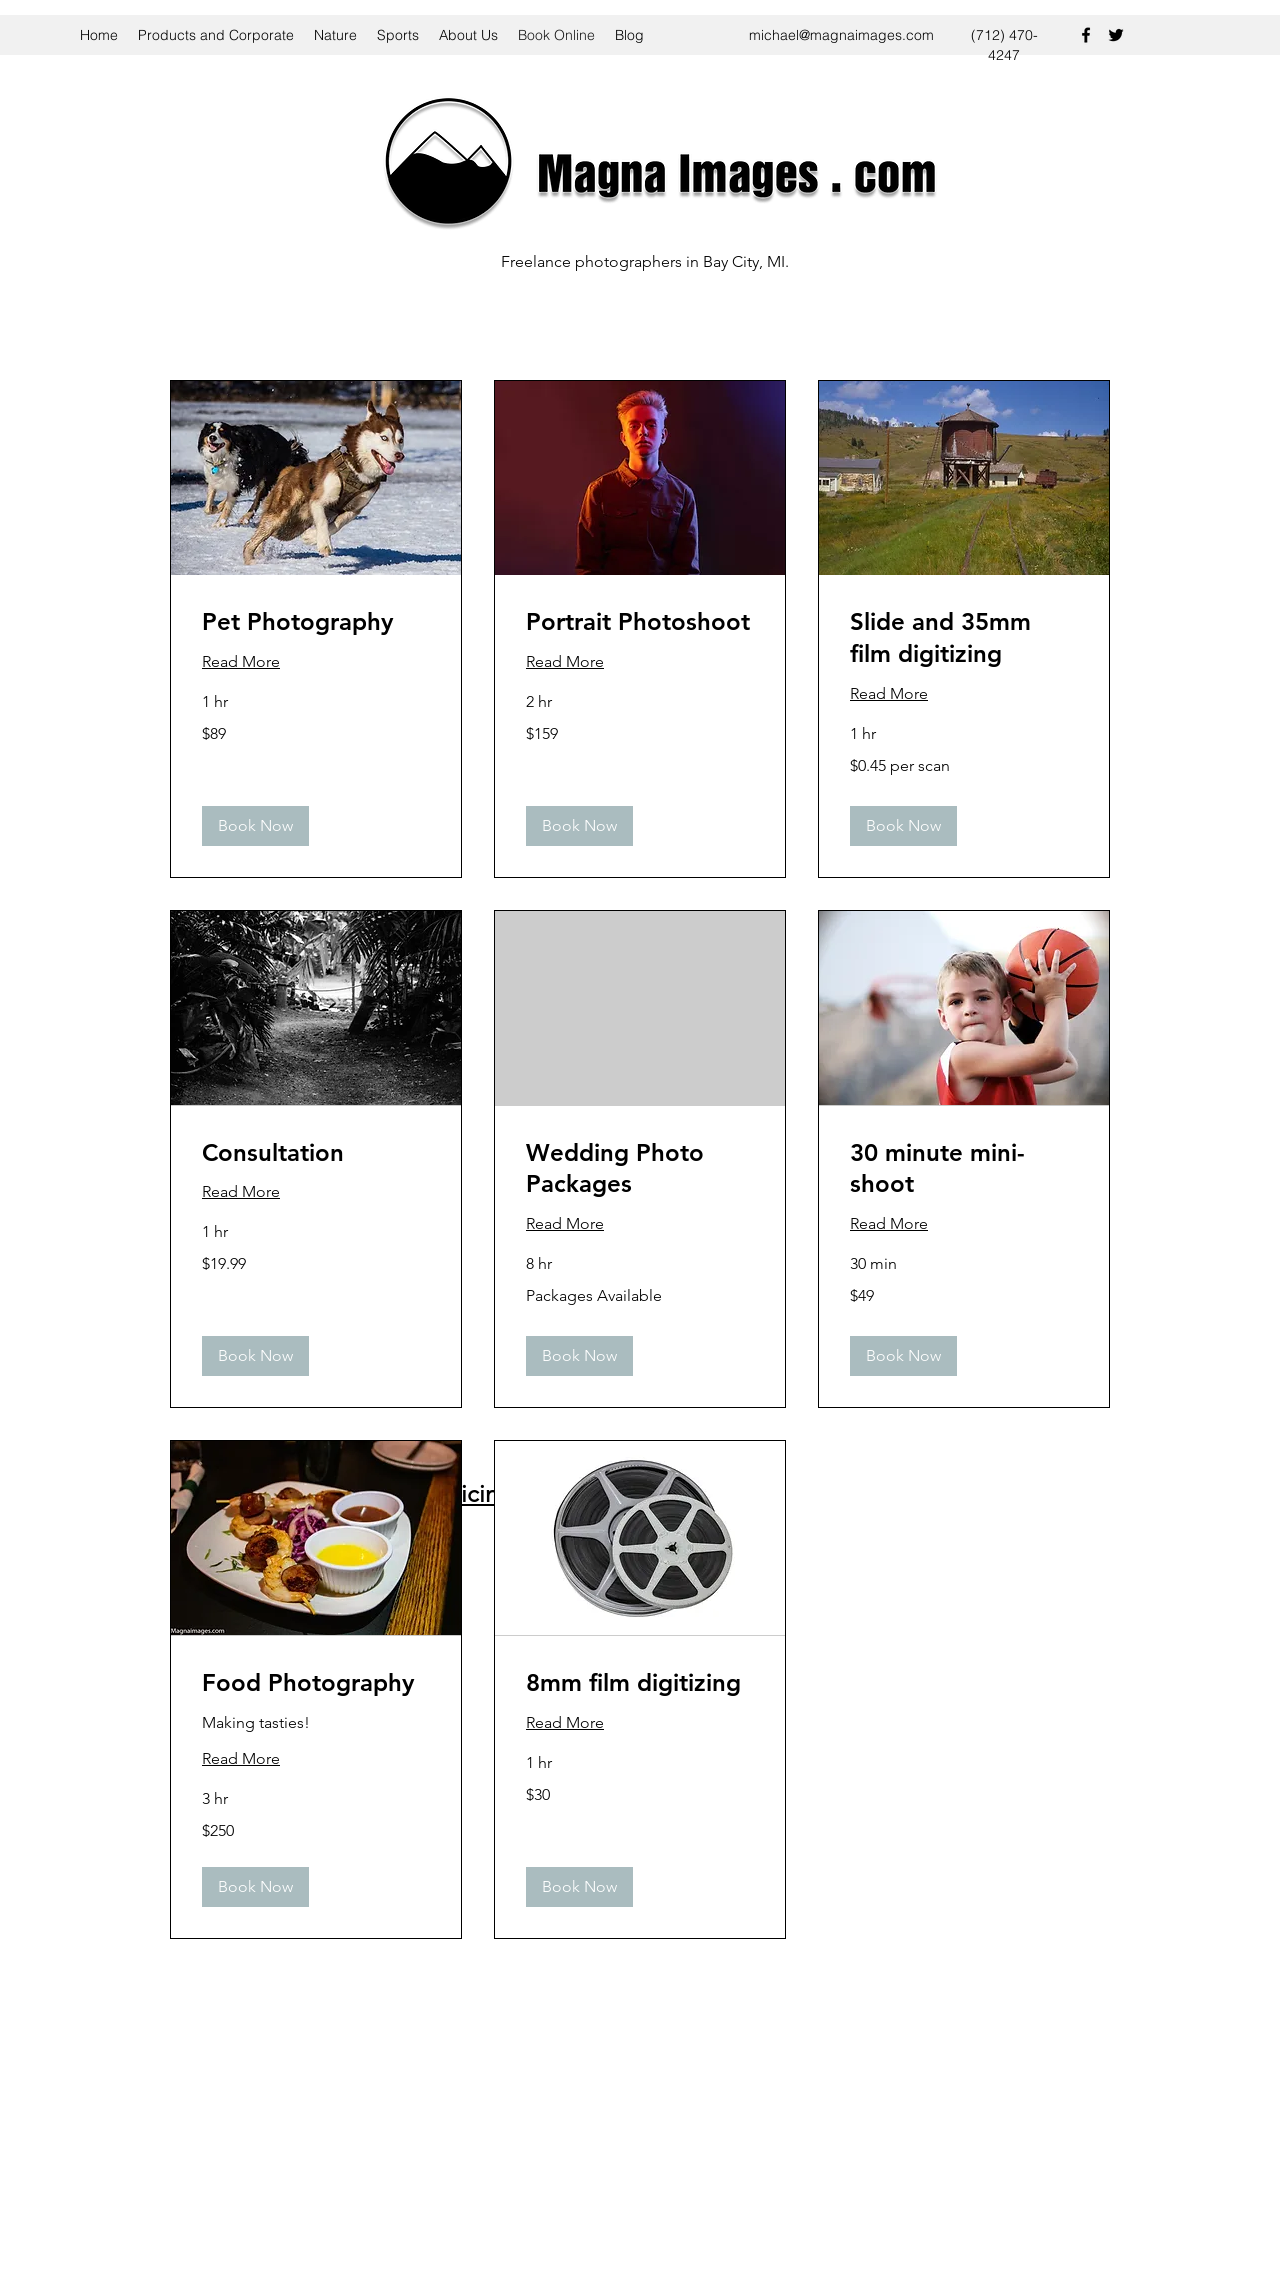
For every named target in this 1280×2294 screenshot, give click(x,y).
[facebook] (1086, 35)
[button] (255, 826)
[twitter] (1116, 35)
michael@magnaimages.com (841, 35)
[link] (316, 622)
